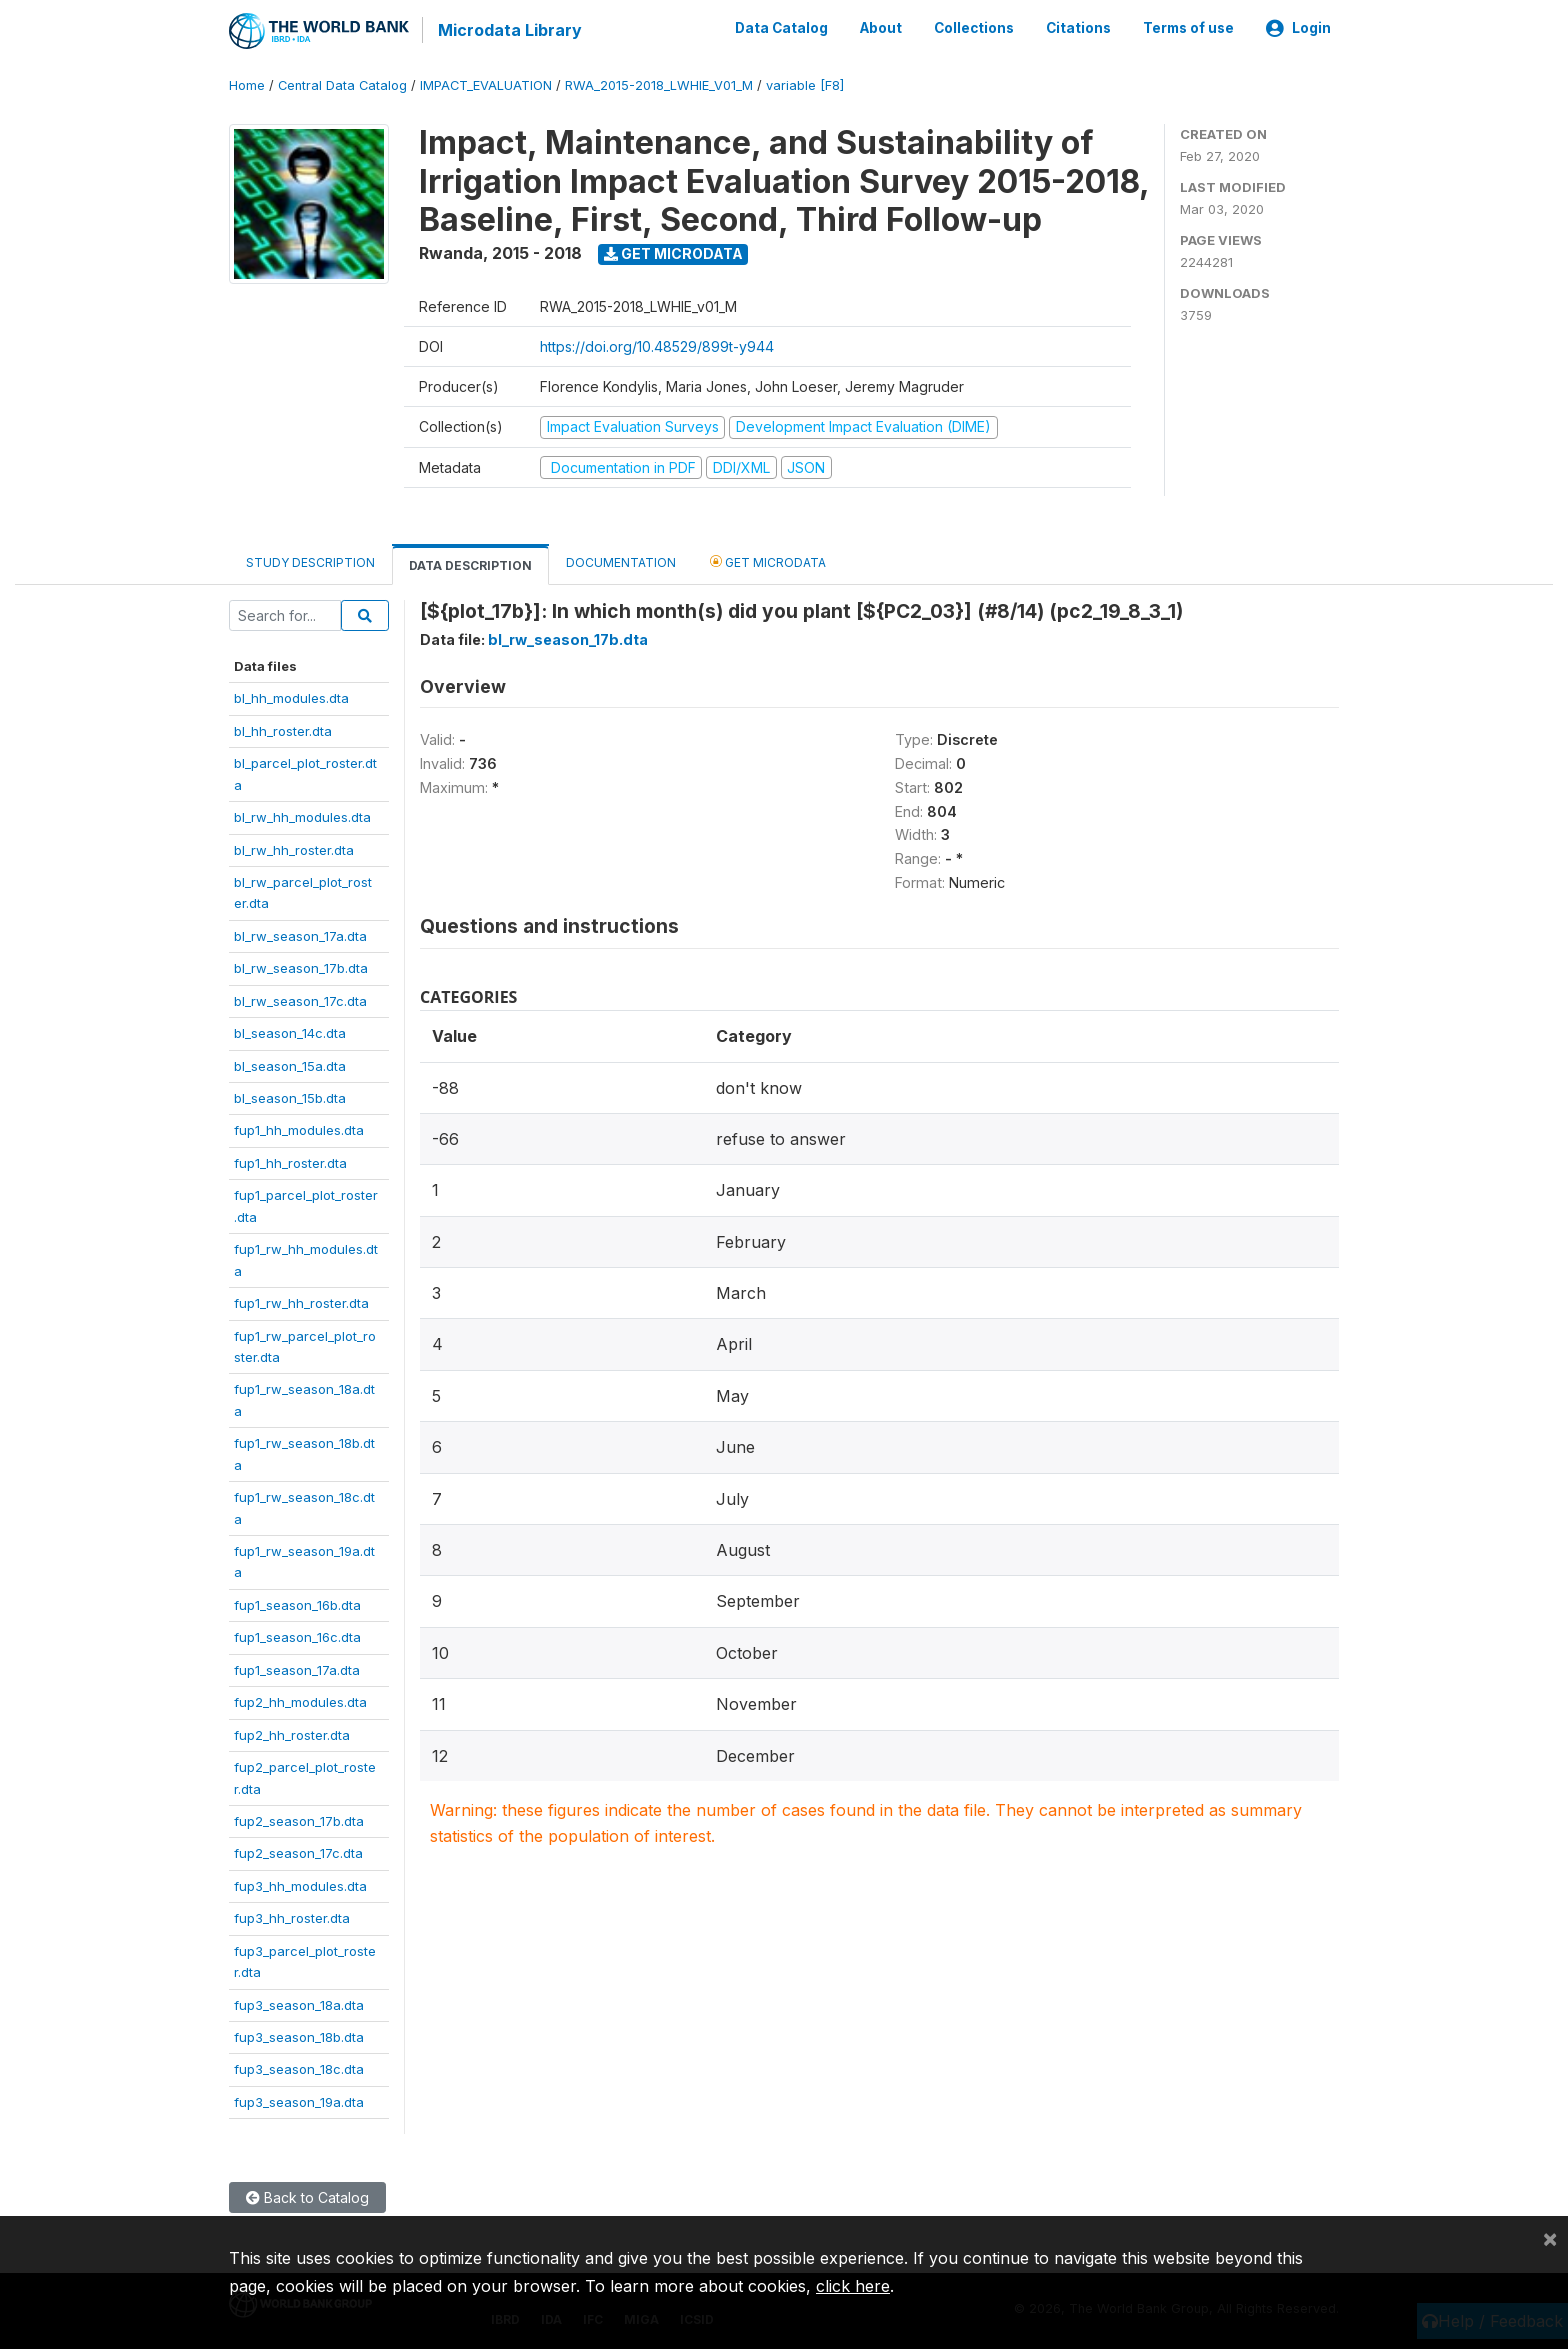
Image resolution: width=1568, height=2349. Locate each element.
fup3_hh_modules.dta (300, 1884)
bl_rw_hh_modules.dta (302, 816)
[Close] (1550, 2238)
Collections (974, 28)
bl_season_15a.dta (290, 1064)
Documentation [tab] (621, 561)
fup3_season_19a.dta (299, 2101)
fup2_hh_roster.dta (292, 1733)
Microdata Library (509, 30)
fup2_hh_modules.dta (300, 1701)
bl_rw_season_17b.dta (301, 967)
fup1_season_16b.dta (297, 1604)
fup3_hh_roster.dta (292, 1917)
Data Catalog (781, 28)
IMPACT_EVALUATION (486, 84)
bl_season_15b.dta (290, 1097)
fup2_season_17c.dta (298, 1852)
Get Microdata (673, 252)
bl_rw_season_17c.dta (300, 999)
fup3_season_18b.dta (299, 2036)
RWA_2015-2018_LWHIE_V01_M (659, 84)
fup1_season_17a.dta (297, 1668)
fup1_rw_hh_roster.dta (301, 1302)
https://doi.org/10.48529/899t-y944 (657, 345)
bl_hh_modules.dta (291, 697)
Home (247, 84)
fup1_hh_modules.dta (299, 1129)
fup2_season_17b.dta (299, 1820)
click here (853, 2286)
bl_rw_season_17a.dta (300, 934)
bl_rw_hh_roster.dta (294, 848)
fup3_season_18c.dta (299, 2068)
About (881, 28)
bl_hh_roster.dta (283, 729)
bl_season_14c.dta (290, 1032)
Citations (1078, 28)
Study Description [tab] (310, 561)
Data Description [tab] (470, 564)
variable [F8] (805, 84)
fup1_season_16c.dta (297, 1636)
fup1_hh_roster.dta (290, 1162)
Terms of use (1188, 28)
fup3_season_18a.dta (299, 2003)
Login (1298, 28)
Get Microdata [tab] (768, 560)
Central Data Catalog (342, 84)
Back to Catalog (307, 2196)
